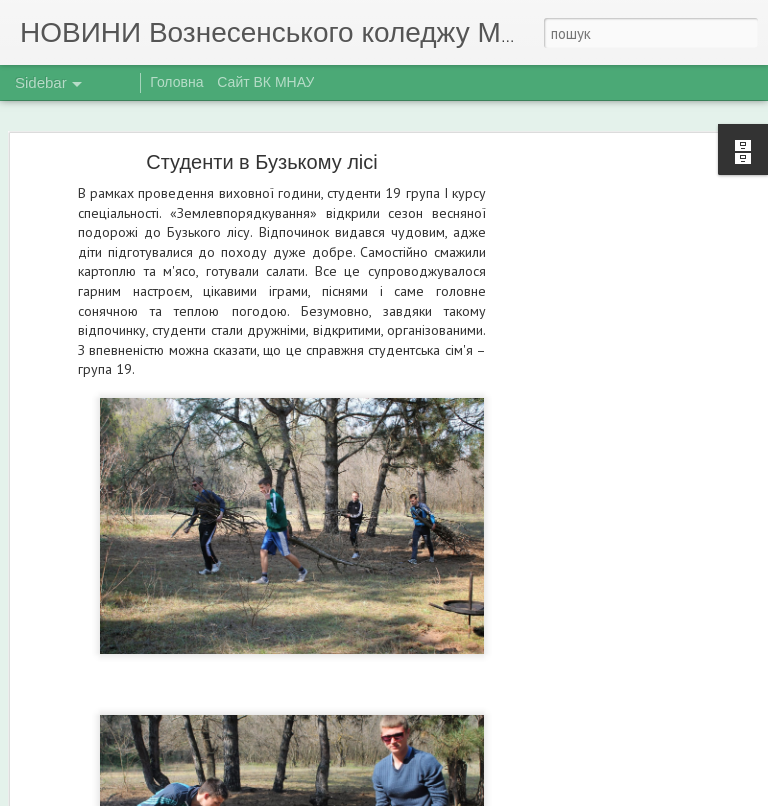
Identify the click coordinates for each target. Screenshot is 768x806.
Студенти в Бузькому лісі (262, 162)
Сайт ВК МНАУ (265, 82)
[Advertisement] (596, 476)
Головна (176, 82)
